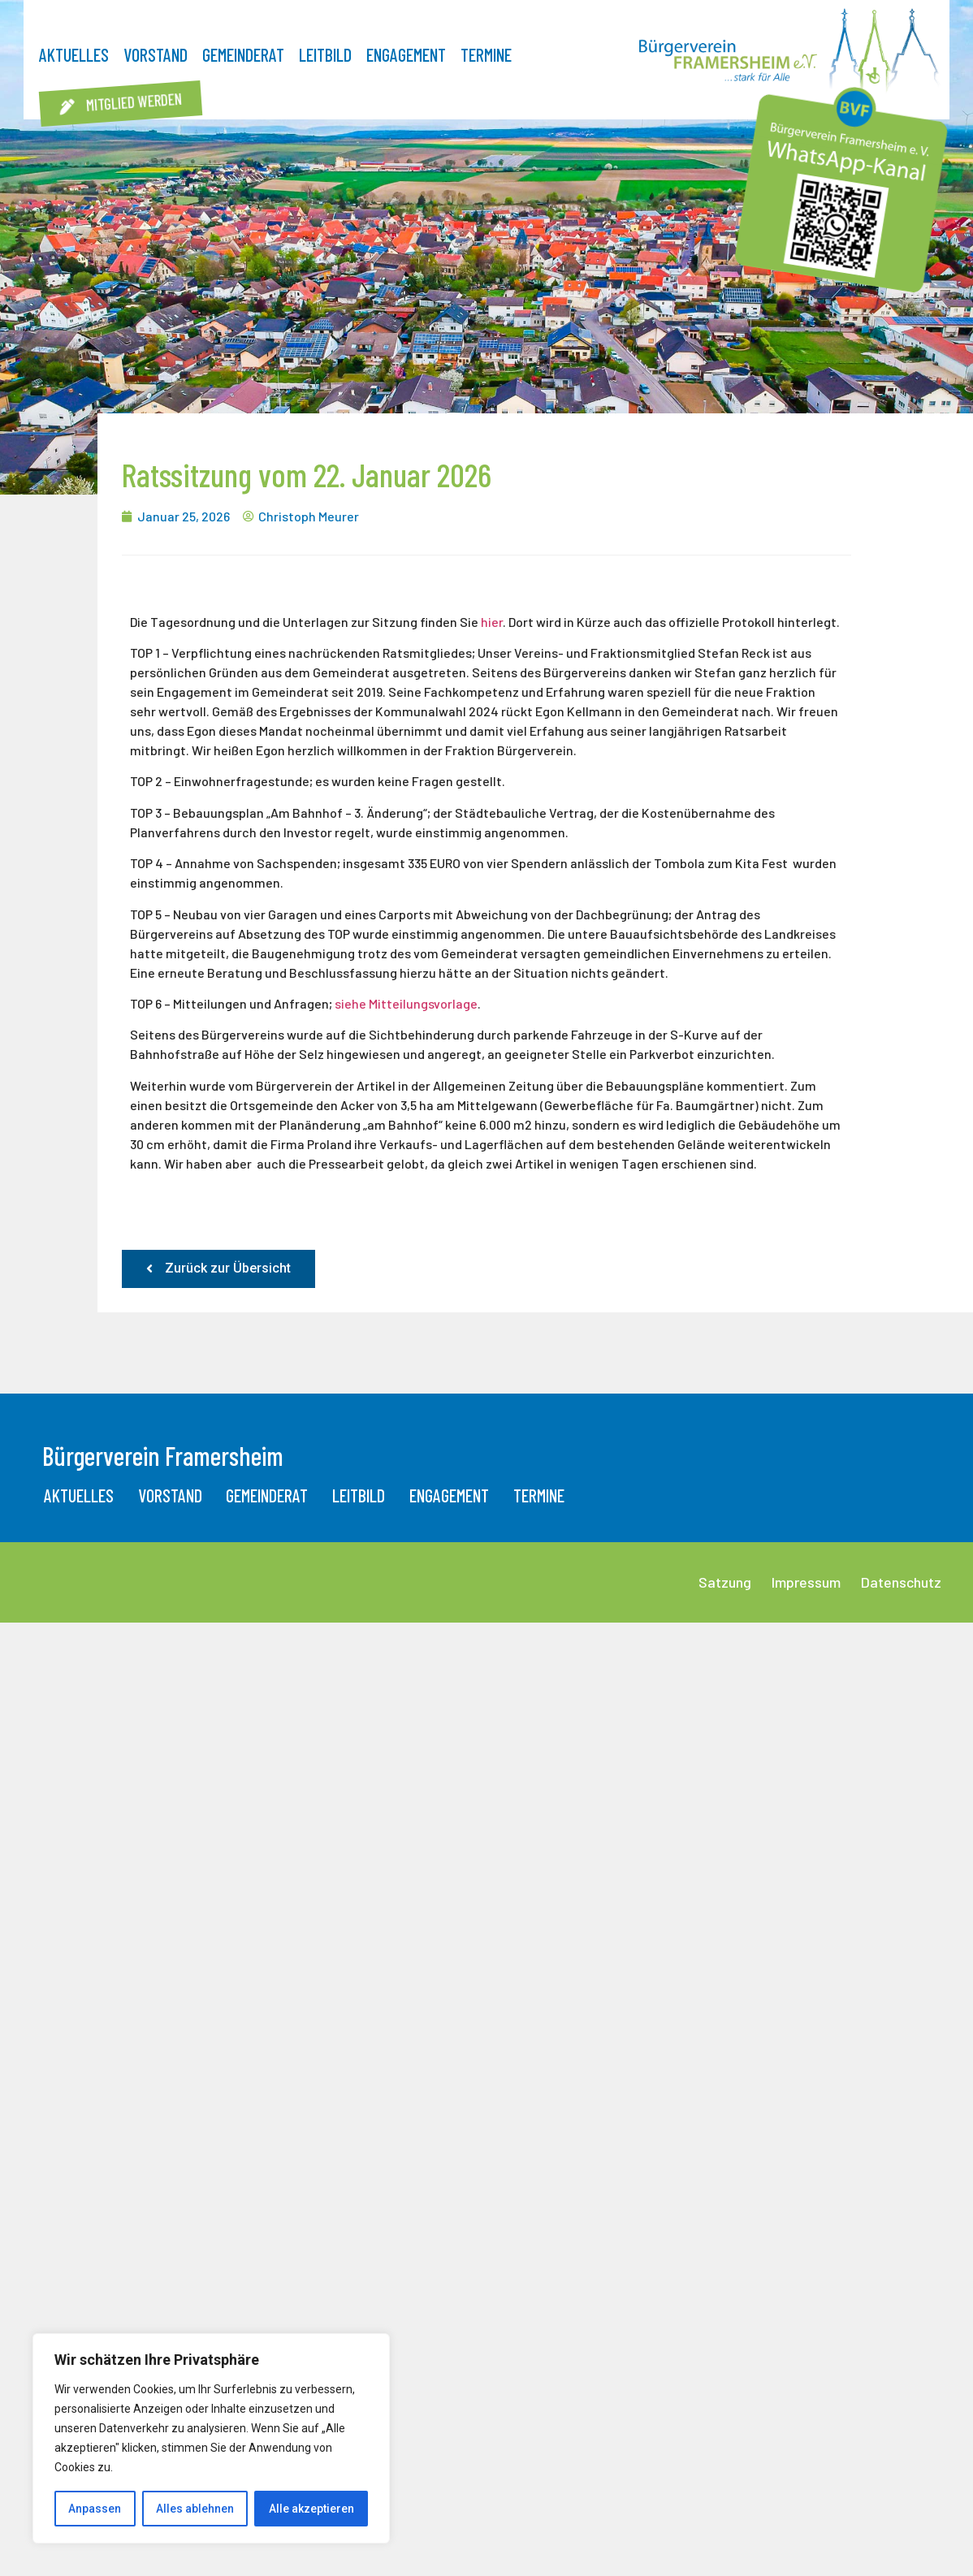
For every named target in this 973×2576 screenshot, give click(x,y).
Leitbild (325, 54)
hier (492, 621)
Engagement (406, 54)
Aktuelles (74, 54)
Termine (486, 54)
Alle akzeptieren (311, 2508)
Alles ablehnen (195, 2508)
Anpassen (94, 2508)
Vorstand (155, 54)
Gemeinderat (243, 54)
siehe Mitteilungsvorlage (406, 1003)
